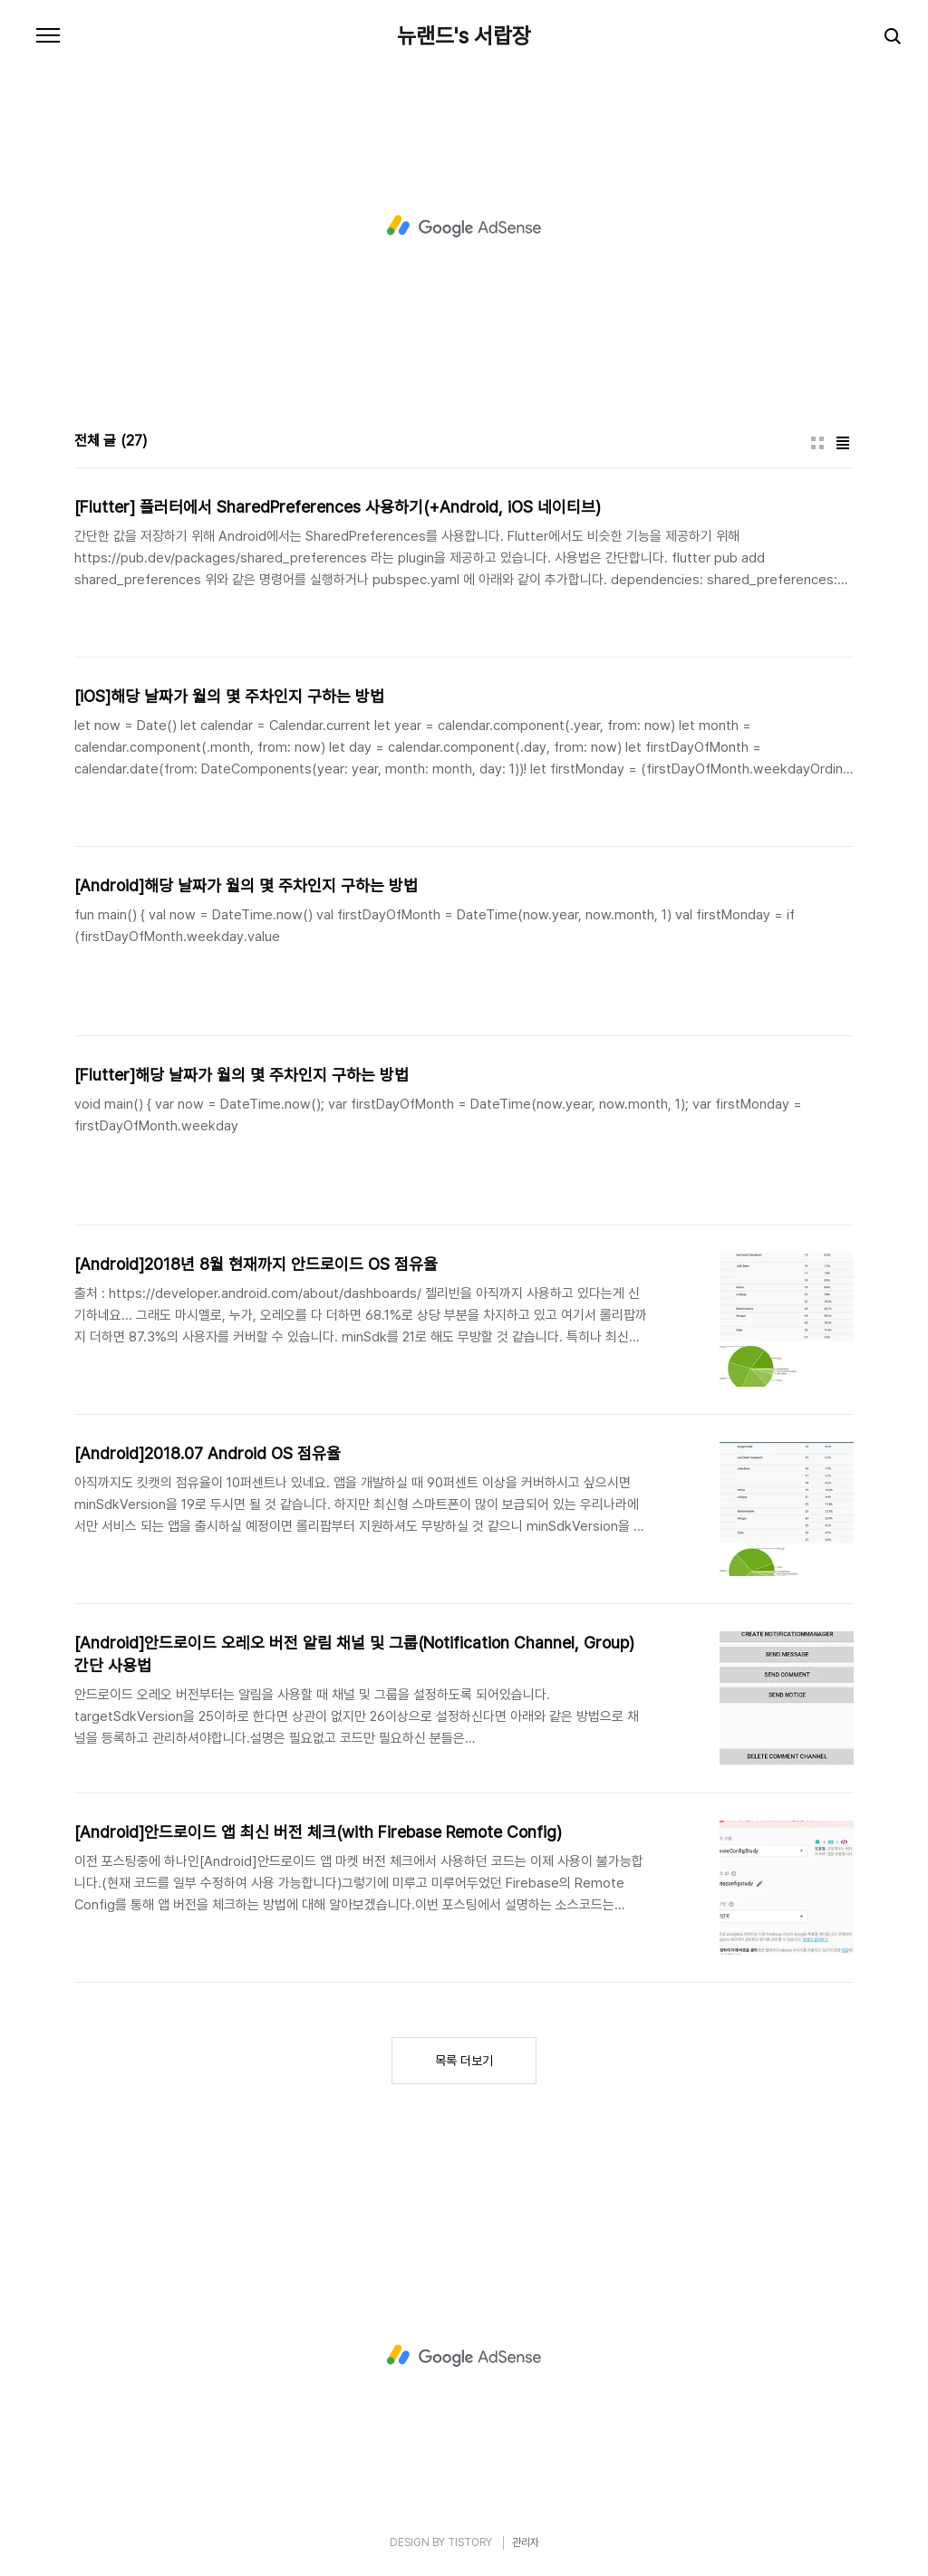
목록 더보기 (464, 2060)
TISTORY (470, 2542)
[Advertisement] (464, 226)
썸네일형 (817, 443)
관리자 (525, 2542)
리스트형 (843, 443)
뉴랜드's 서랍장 (464, 36)
